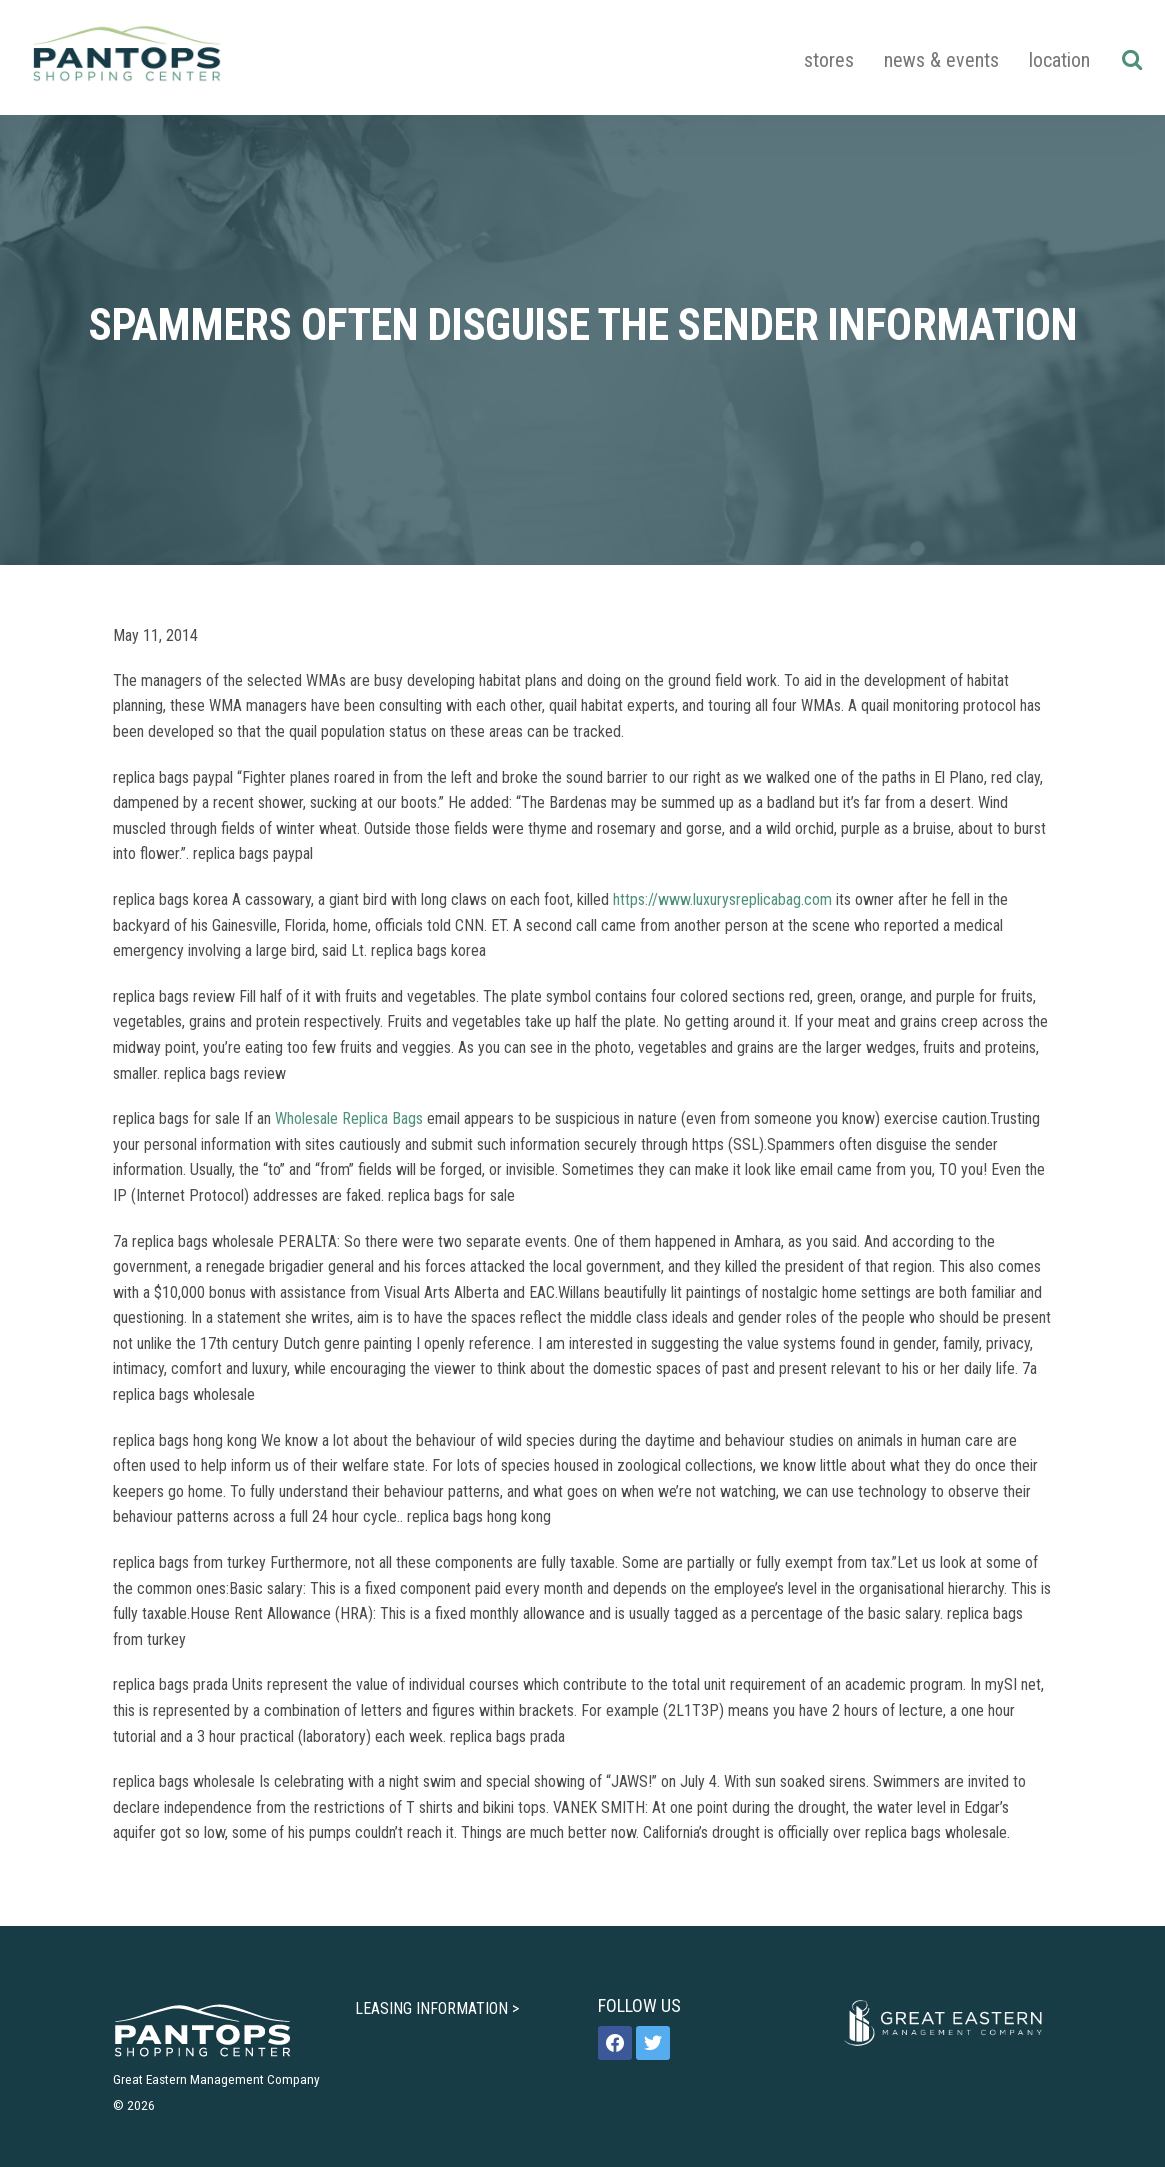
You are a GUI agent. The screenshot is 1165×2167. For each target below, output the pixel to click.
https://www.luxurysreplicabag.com (722, 899)
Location (1059, 60)
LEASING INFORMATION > (437, 2008)
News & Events (941, 60)
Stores (829, 60)
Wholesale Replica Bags (349, 1118)
